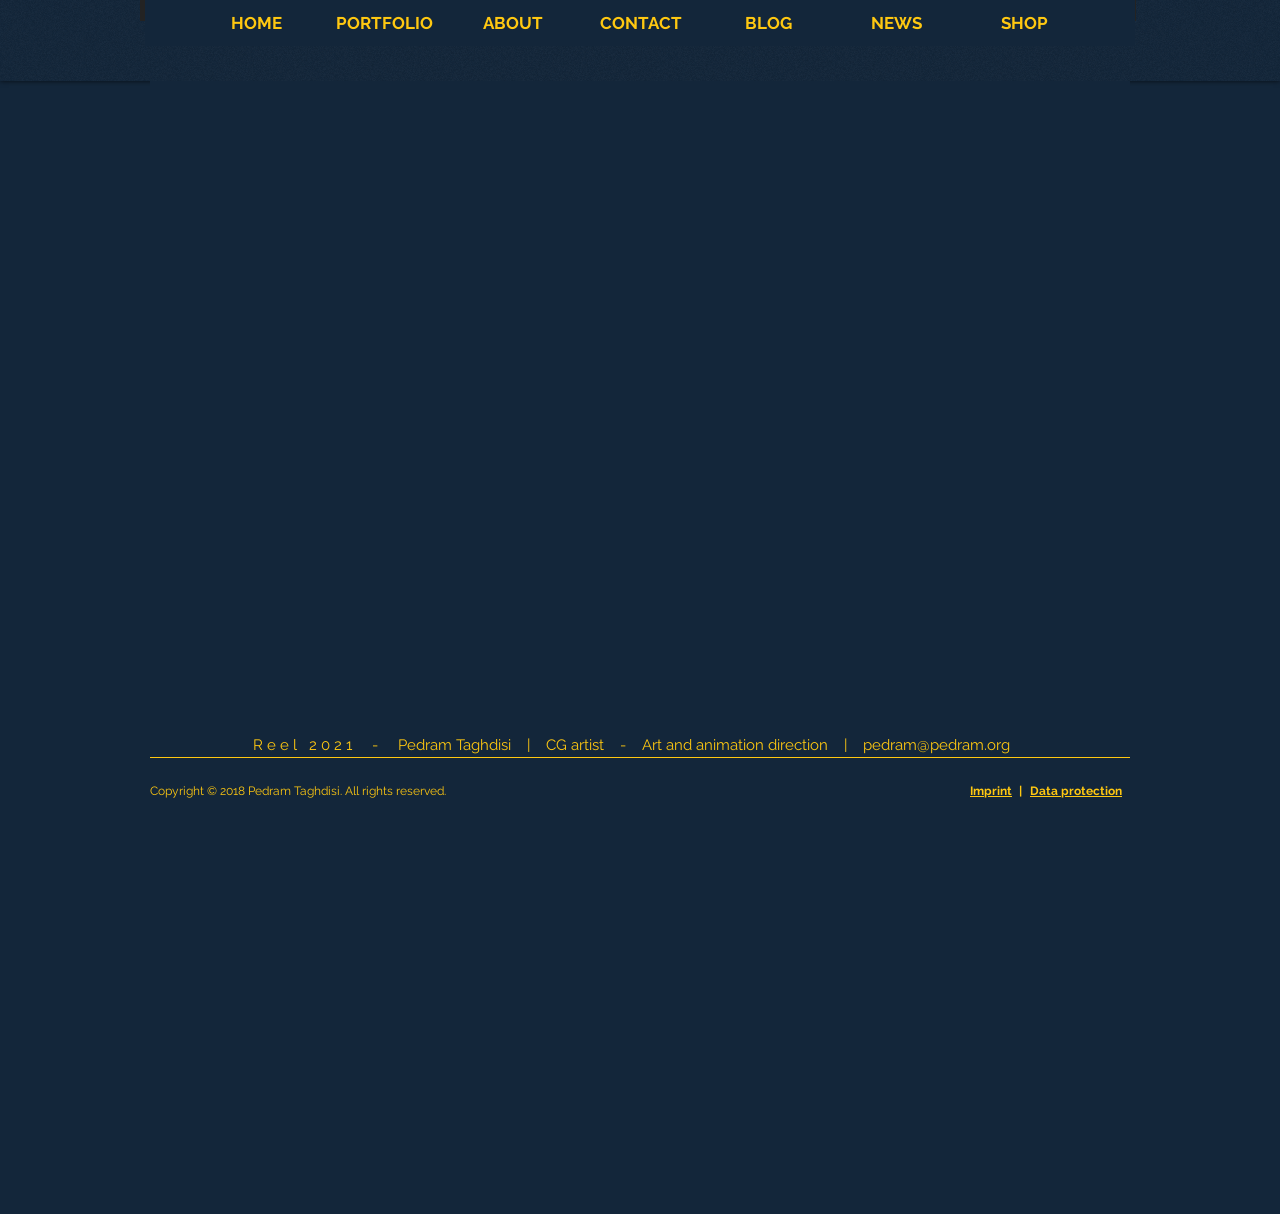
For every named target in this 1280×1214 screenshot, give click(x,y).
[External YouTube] (640, 403)
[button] (384, 23)
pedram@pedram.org (936, 745)
